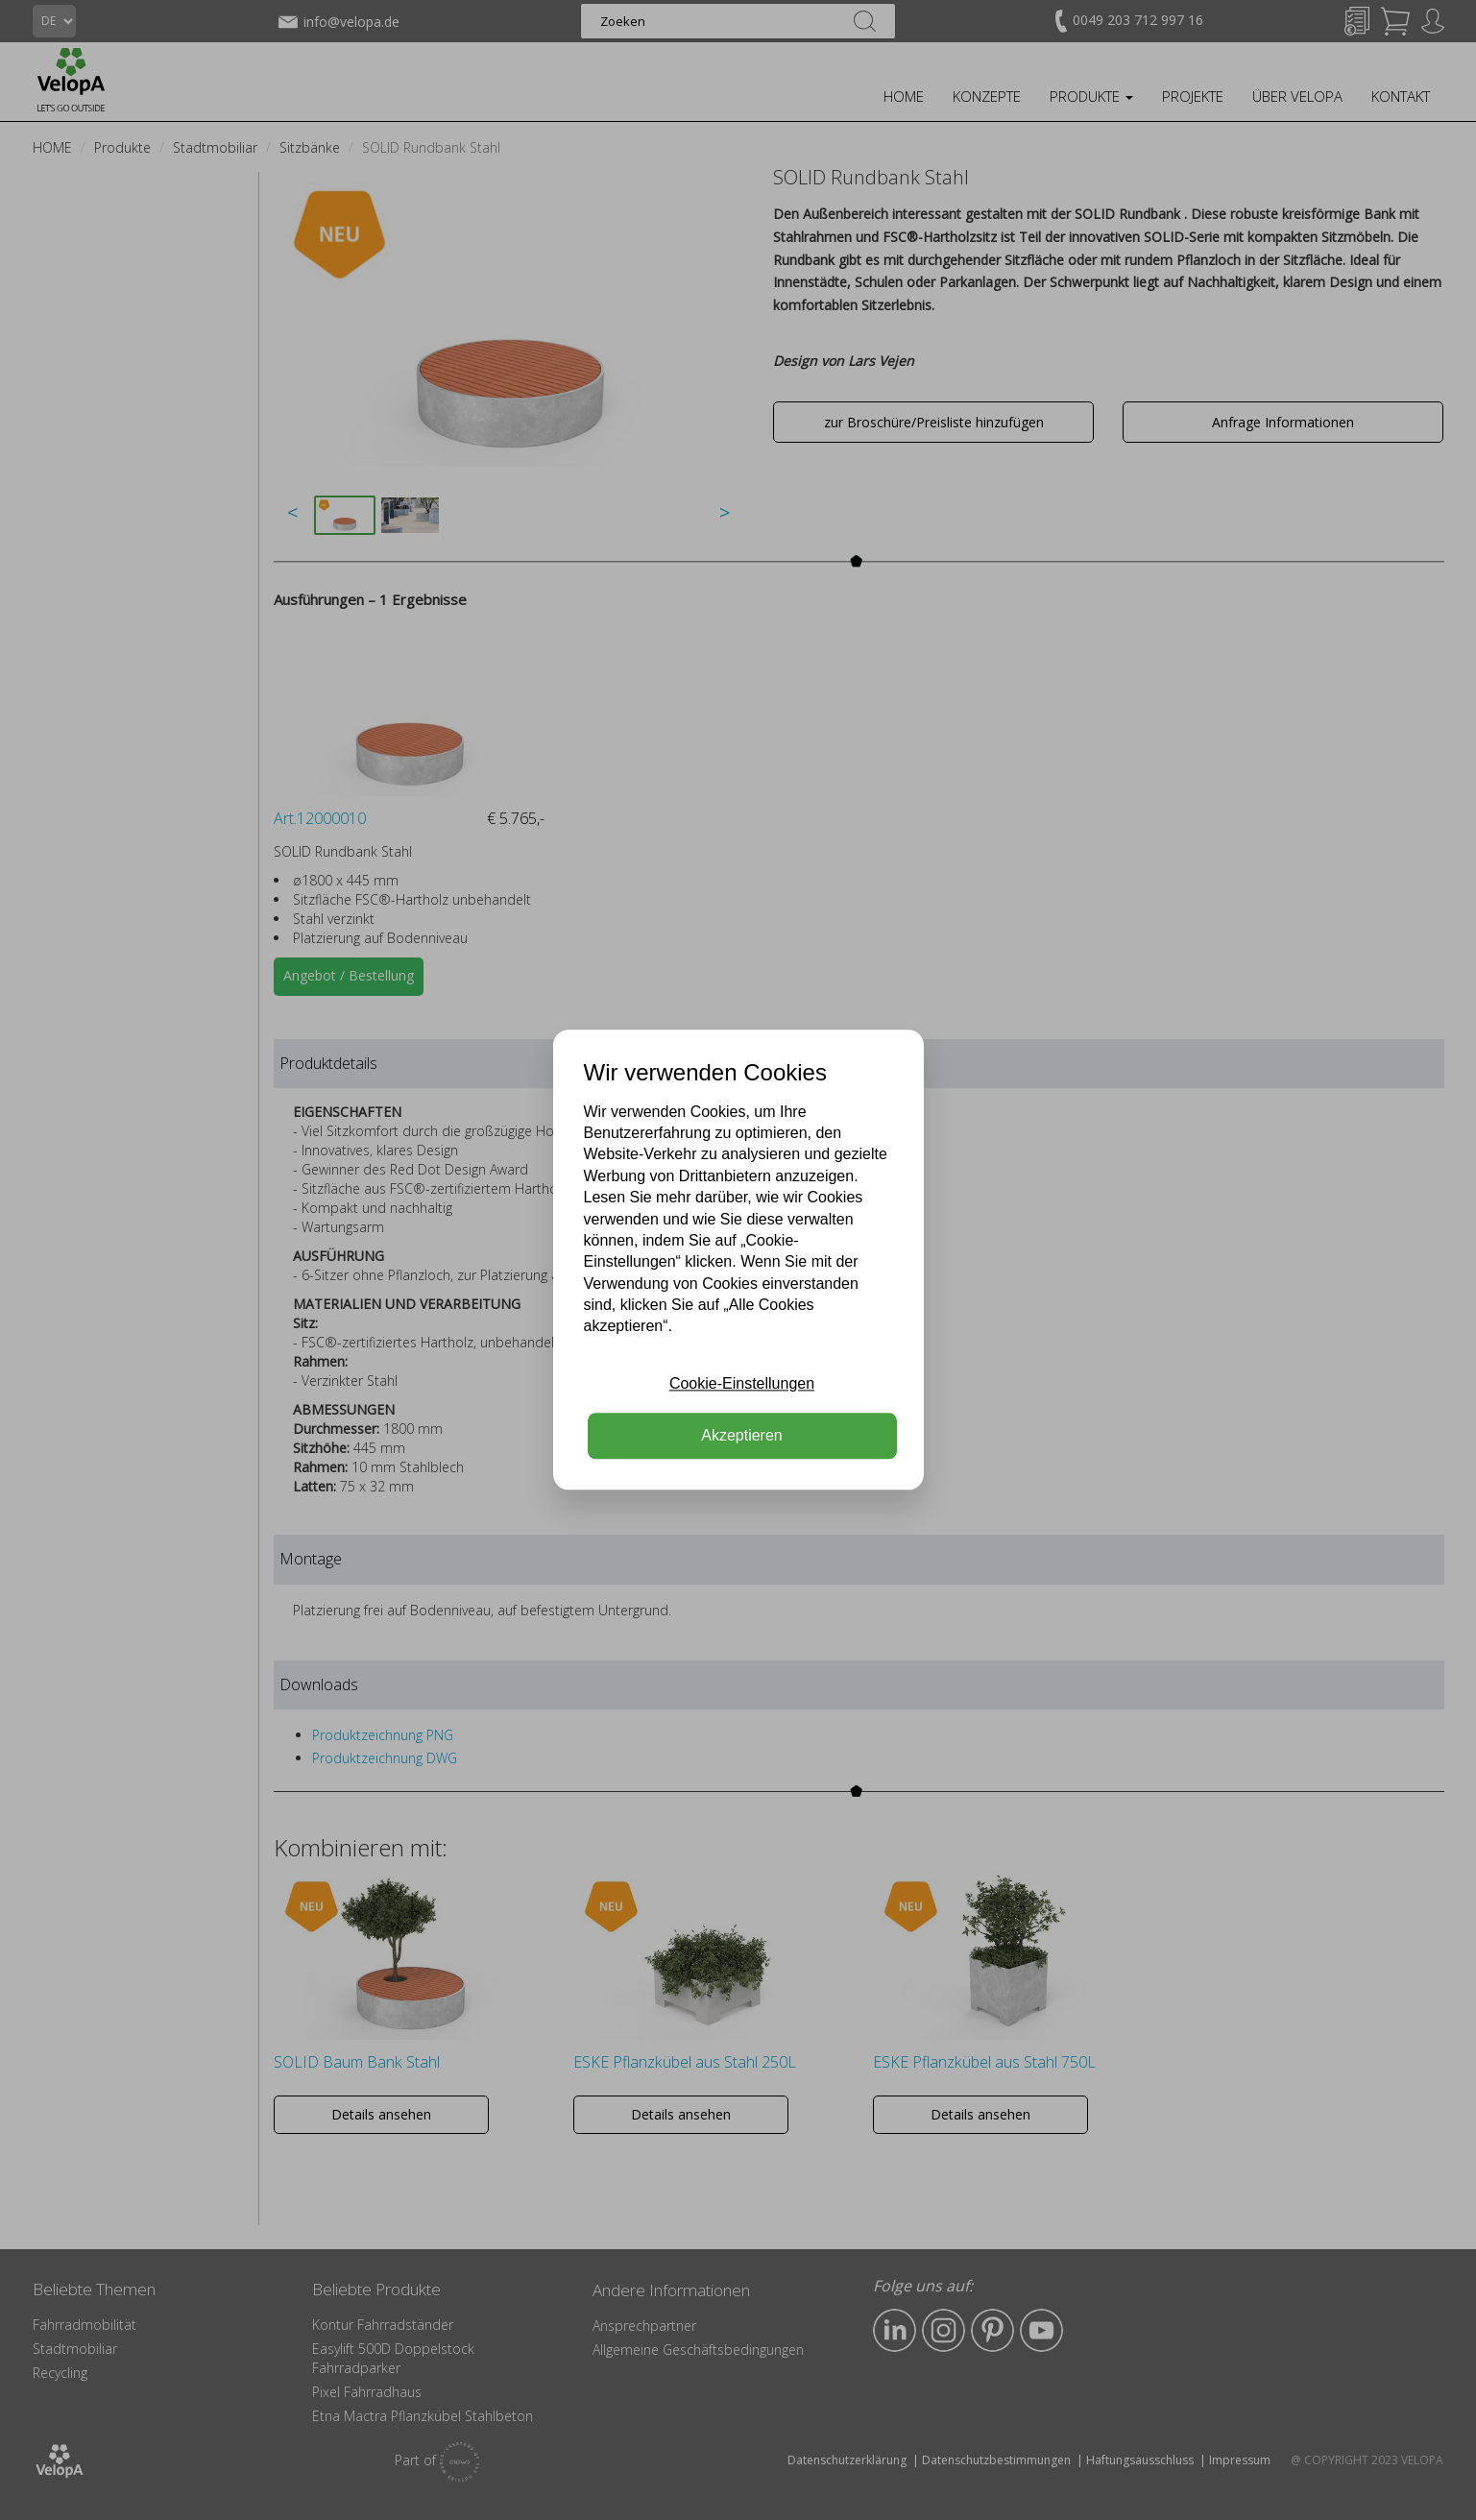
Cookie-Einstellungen (741, 1383)
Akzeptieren (742, 1436)
